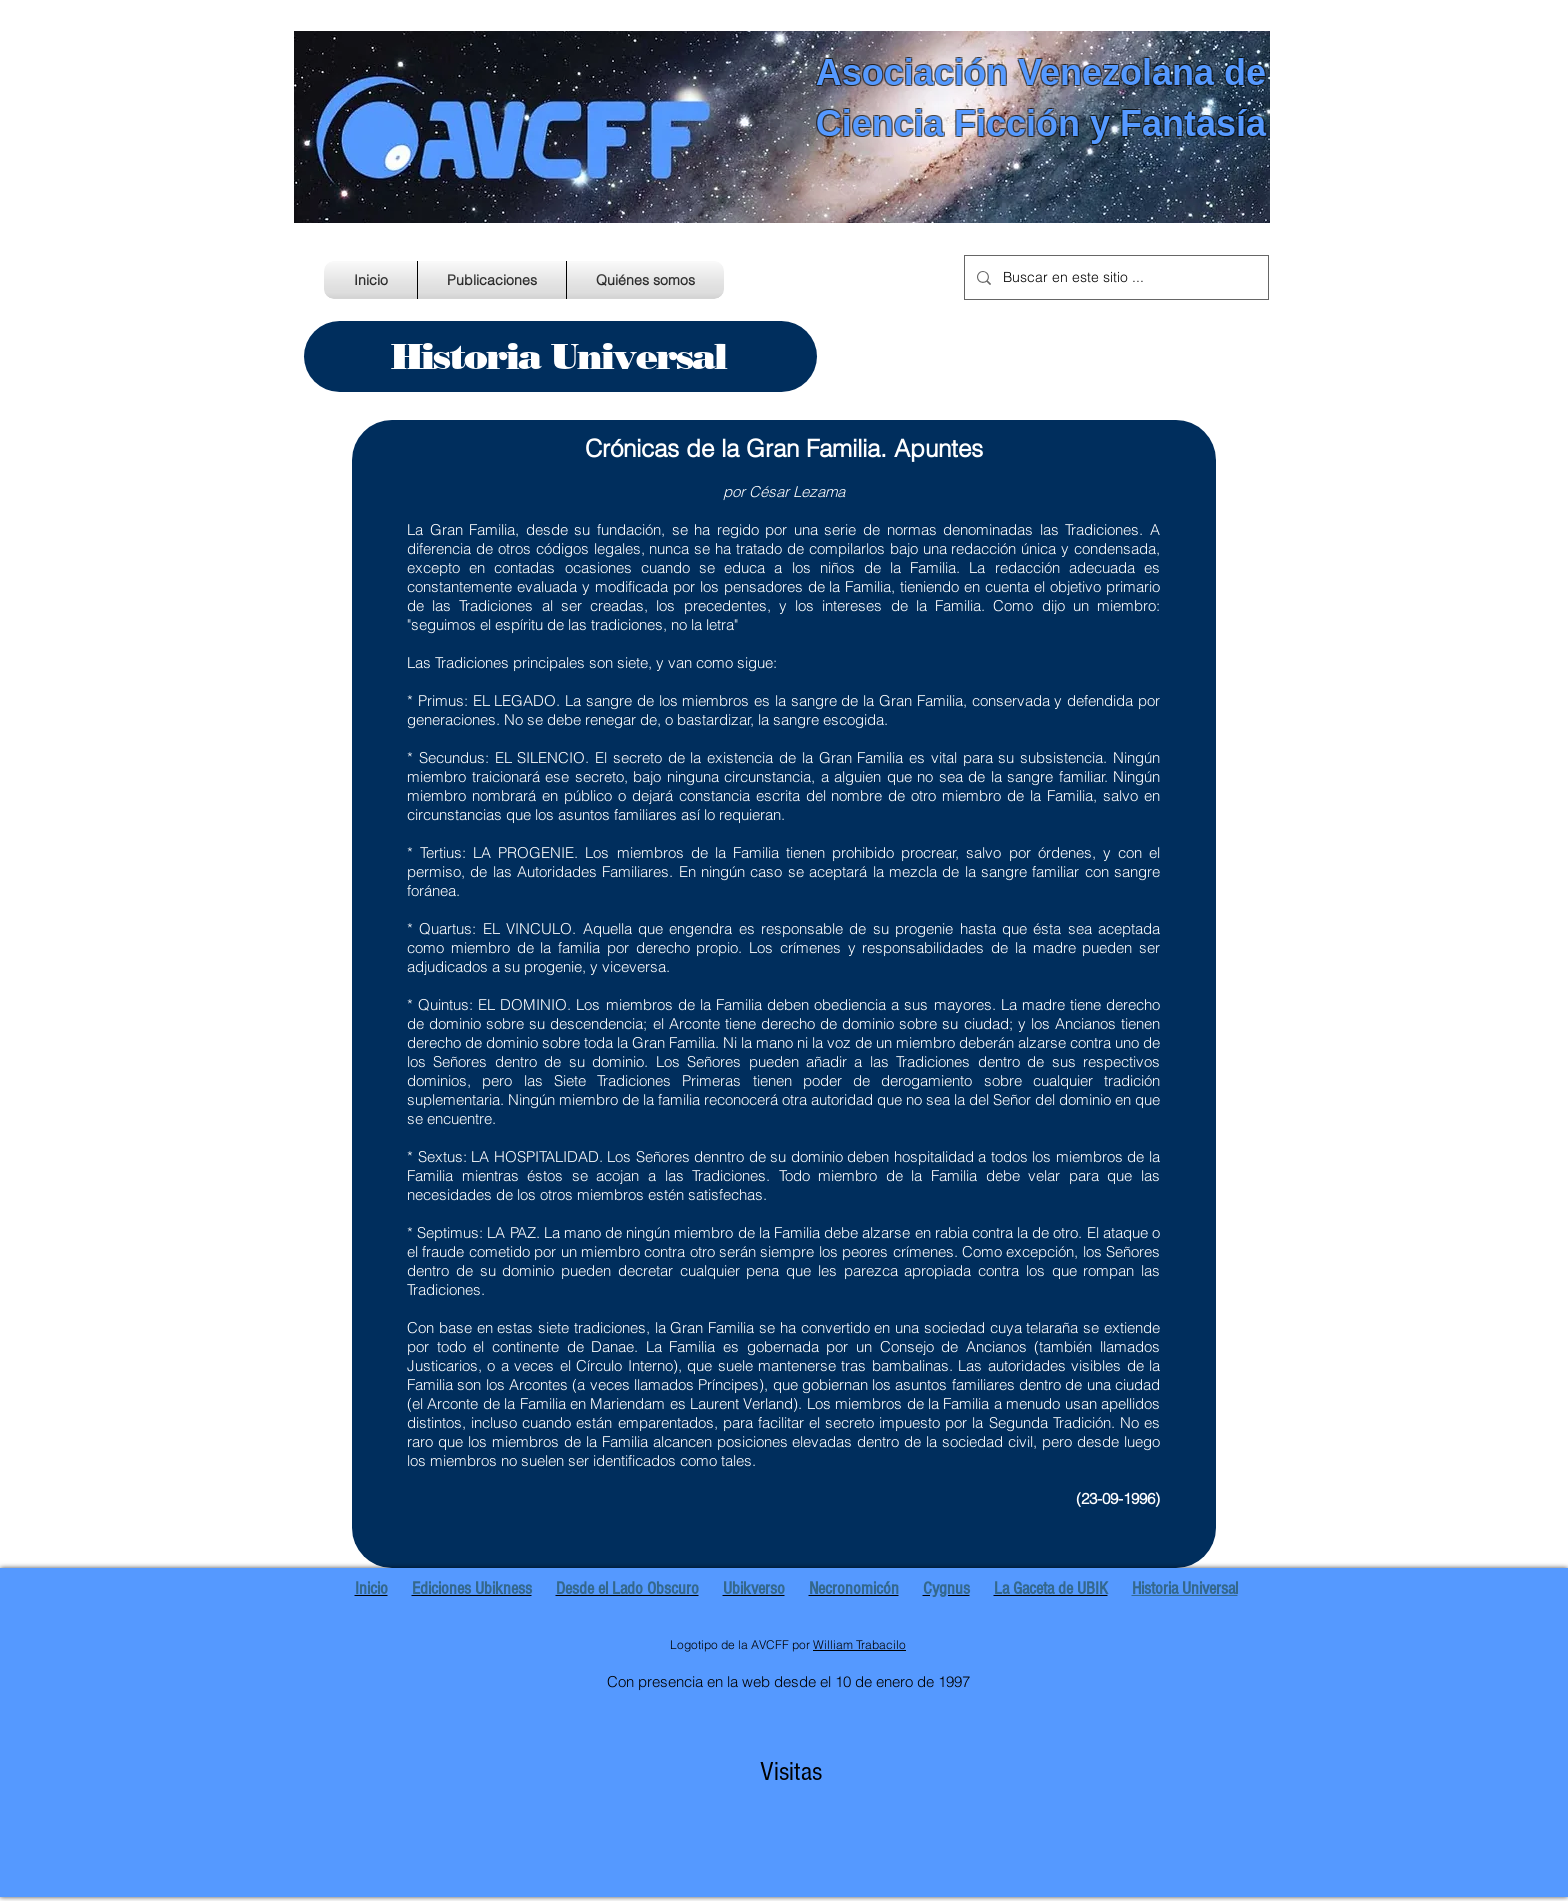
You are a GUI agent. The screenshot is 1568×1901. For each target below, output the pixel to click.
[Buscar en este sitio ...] (1114, 277)
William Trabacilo (859, 1644)
